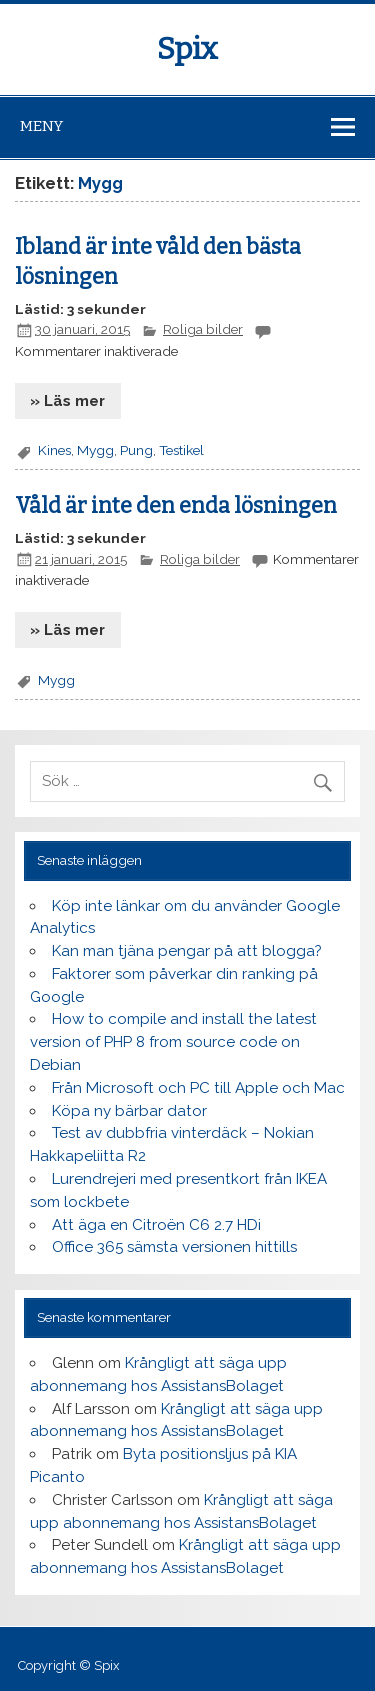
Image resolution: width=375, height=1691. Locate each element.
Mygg (95, 450)
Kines (54, 450)
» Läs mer (67, 401)
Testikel (181, 450)
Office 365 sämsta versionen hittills (174, 1247)
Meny (41, 126)
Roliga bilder (203, 329)
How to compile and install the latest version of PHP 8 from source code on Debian (173, 1042)
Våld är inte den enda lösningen (176, 506)
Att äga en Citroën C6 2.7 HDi (156, 1225)
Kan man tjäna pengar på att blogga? (187, 951)
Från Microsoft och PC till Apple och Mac (198, 1088)
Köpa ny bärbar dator (129, 1111)
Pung (136, 450)
